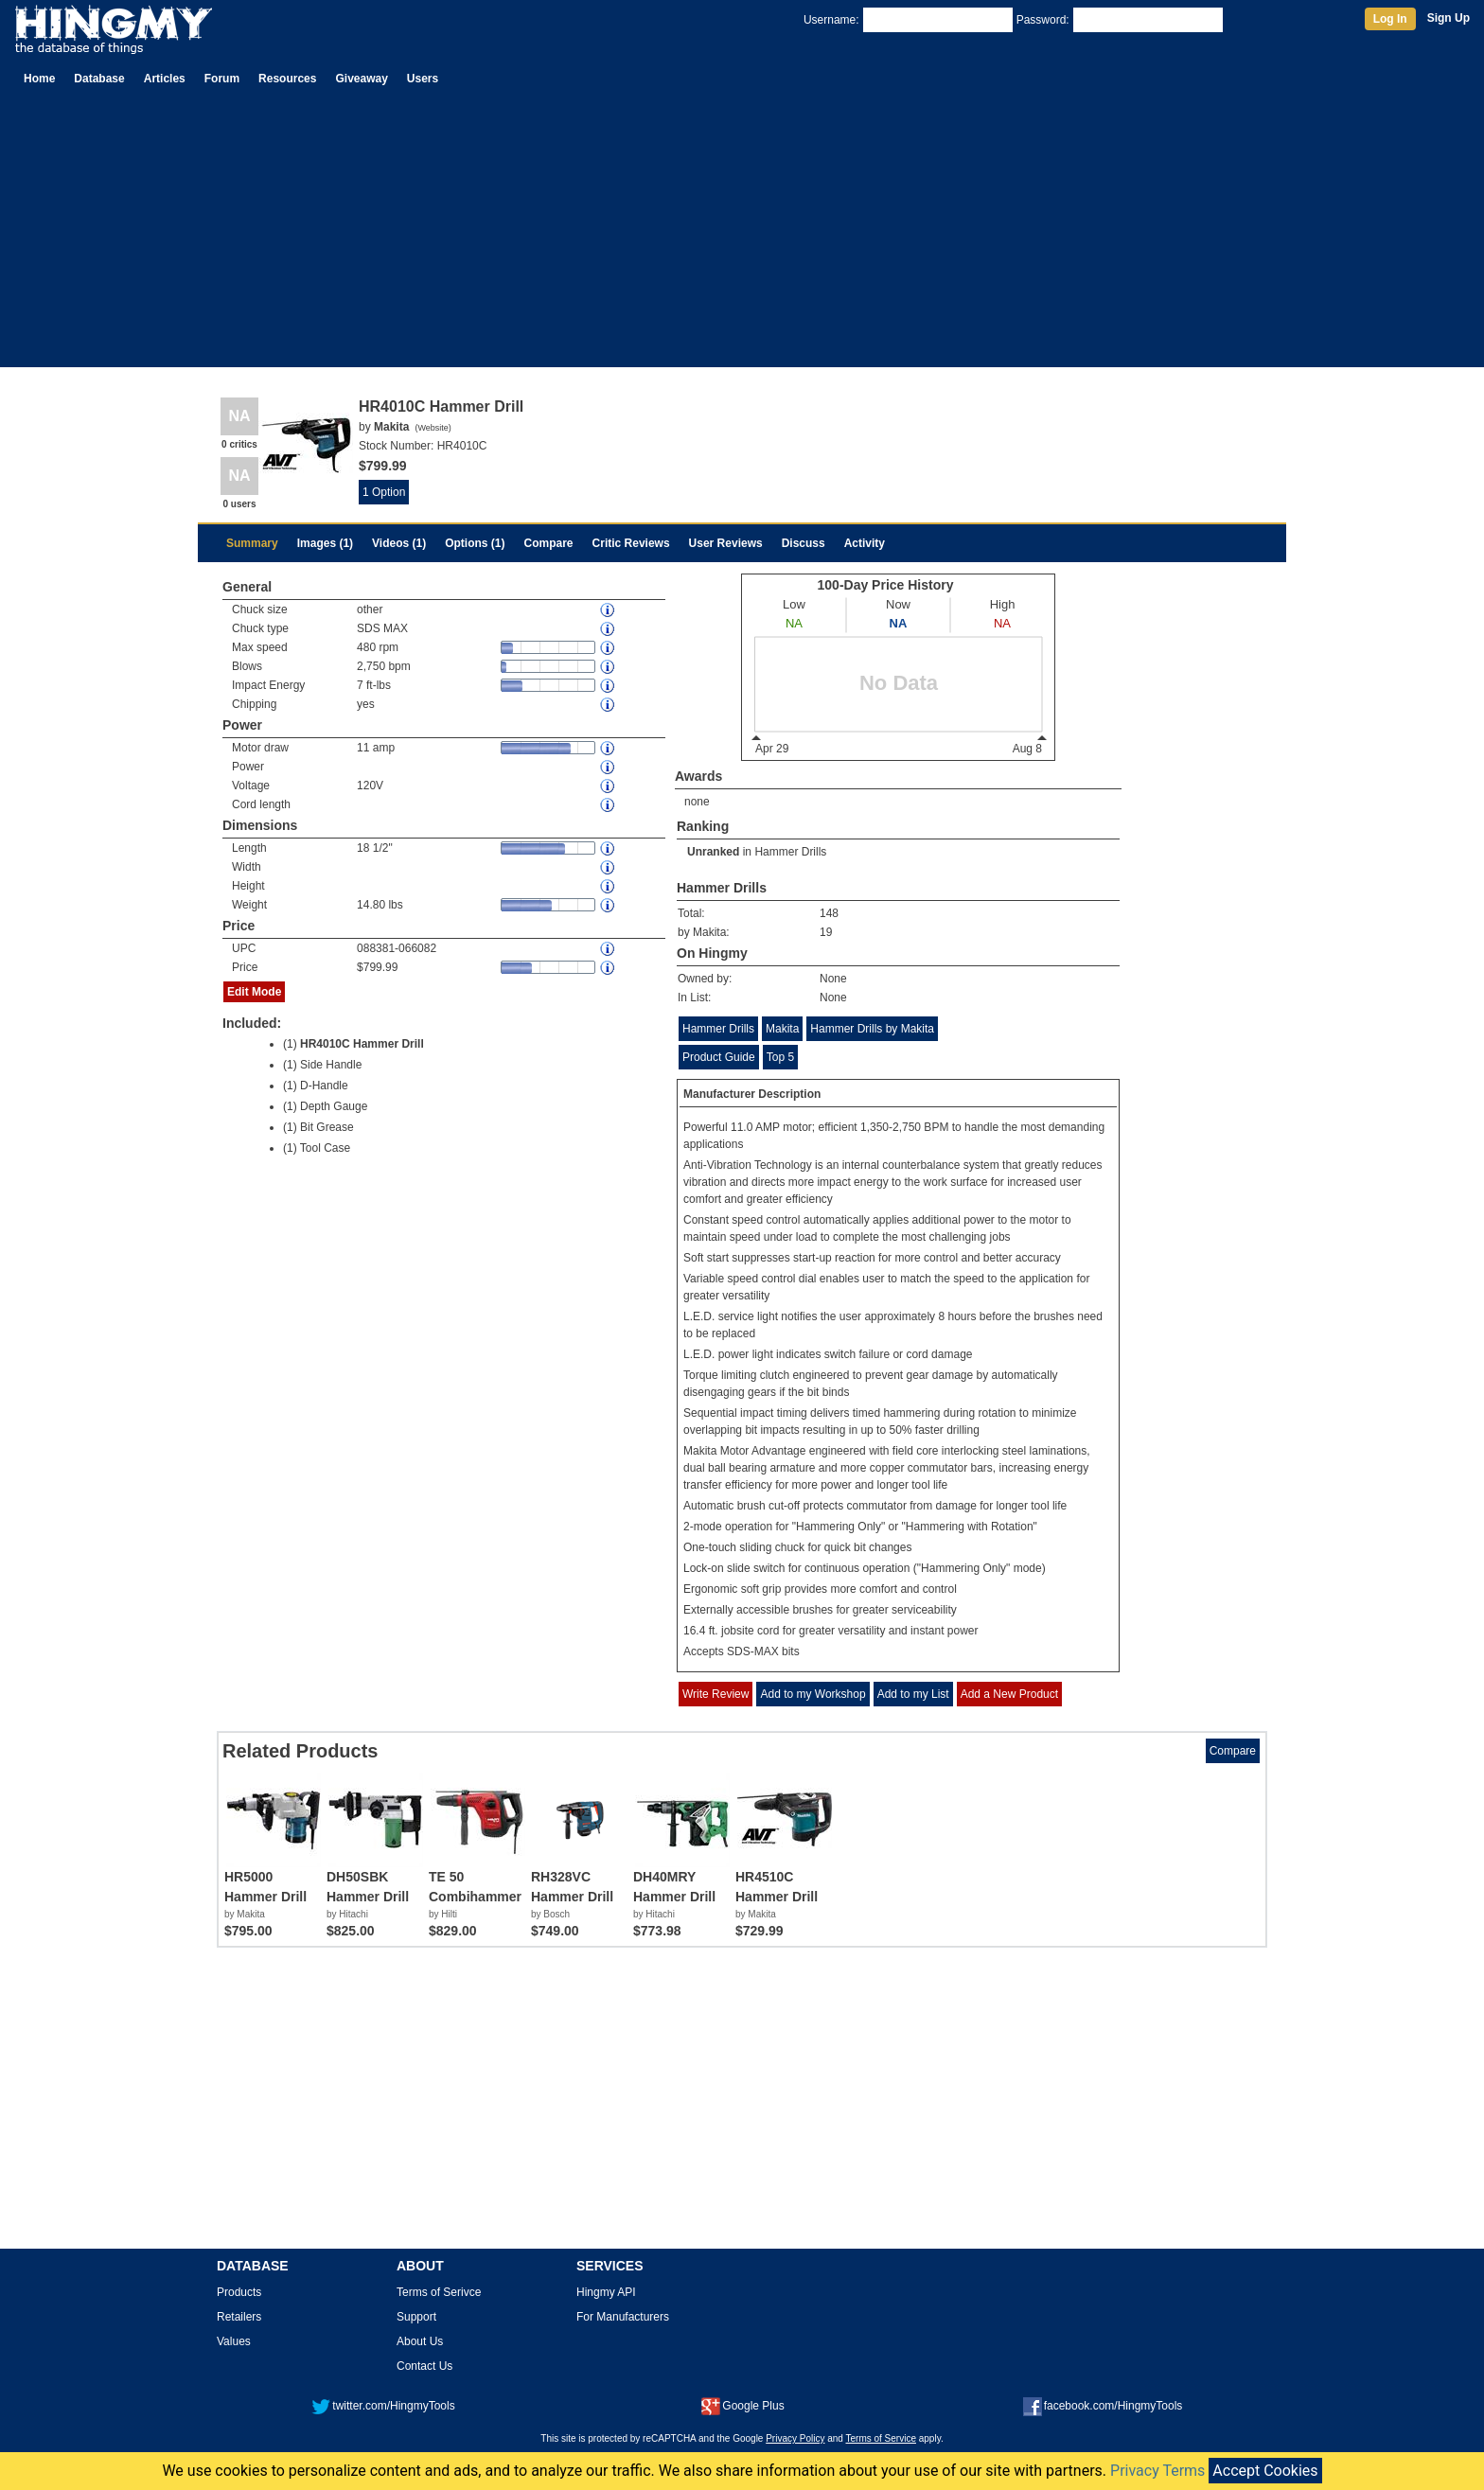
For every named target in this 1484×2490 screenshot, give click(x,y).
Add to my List (913, 1694)
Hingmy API (606, 2292)
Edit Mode (254, 991)
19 (826, 932)
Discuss (803, 543)
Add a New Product (1009, 1694)
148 (829, 913)
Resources (287, 78)
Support (416, 2316)
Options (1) (474, 543)
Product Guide (718, 1057)
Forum (221, 78)
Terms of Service (881, 2438)
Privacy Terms (1157, 2471)
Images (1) (325, 543)
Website (432, 428)
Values (234, 2341)
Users (422, 78)
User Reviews (726, 543)
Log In (1390, 19)
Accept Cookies (1264, 2471)
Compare (549, 543)
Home (39, 78)
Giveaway (361, 78)
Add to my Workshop (812, 1694)
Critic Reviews (631, 543)
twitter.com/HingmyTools (382, 2405)
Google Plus (742, 2405)
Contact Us (424, 2366)
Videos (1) (399, 543)
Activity (864, 543)
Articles (165, 78)
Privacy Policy (795, 2438)
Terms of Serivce (439, 2292)
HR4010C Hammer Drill (362, 1044)
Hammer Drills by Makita (872, 1028)
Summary (252, 543)
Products (239, 2292)
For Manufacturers (622, 2316)
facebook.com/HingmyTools (1103, 2405)
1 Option (383, 492)
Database (99, 78)
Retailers (239, 2316)
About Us (420, 2341)
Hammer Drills (790, 851)
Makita (782, 1028)
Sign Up (1448, 18)
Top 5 (780, 1057)
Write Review (715, 1694)
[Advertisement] (742, 234)
